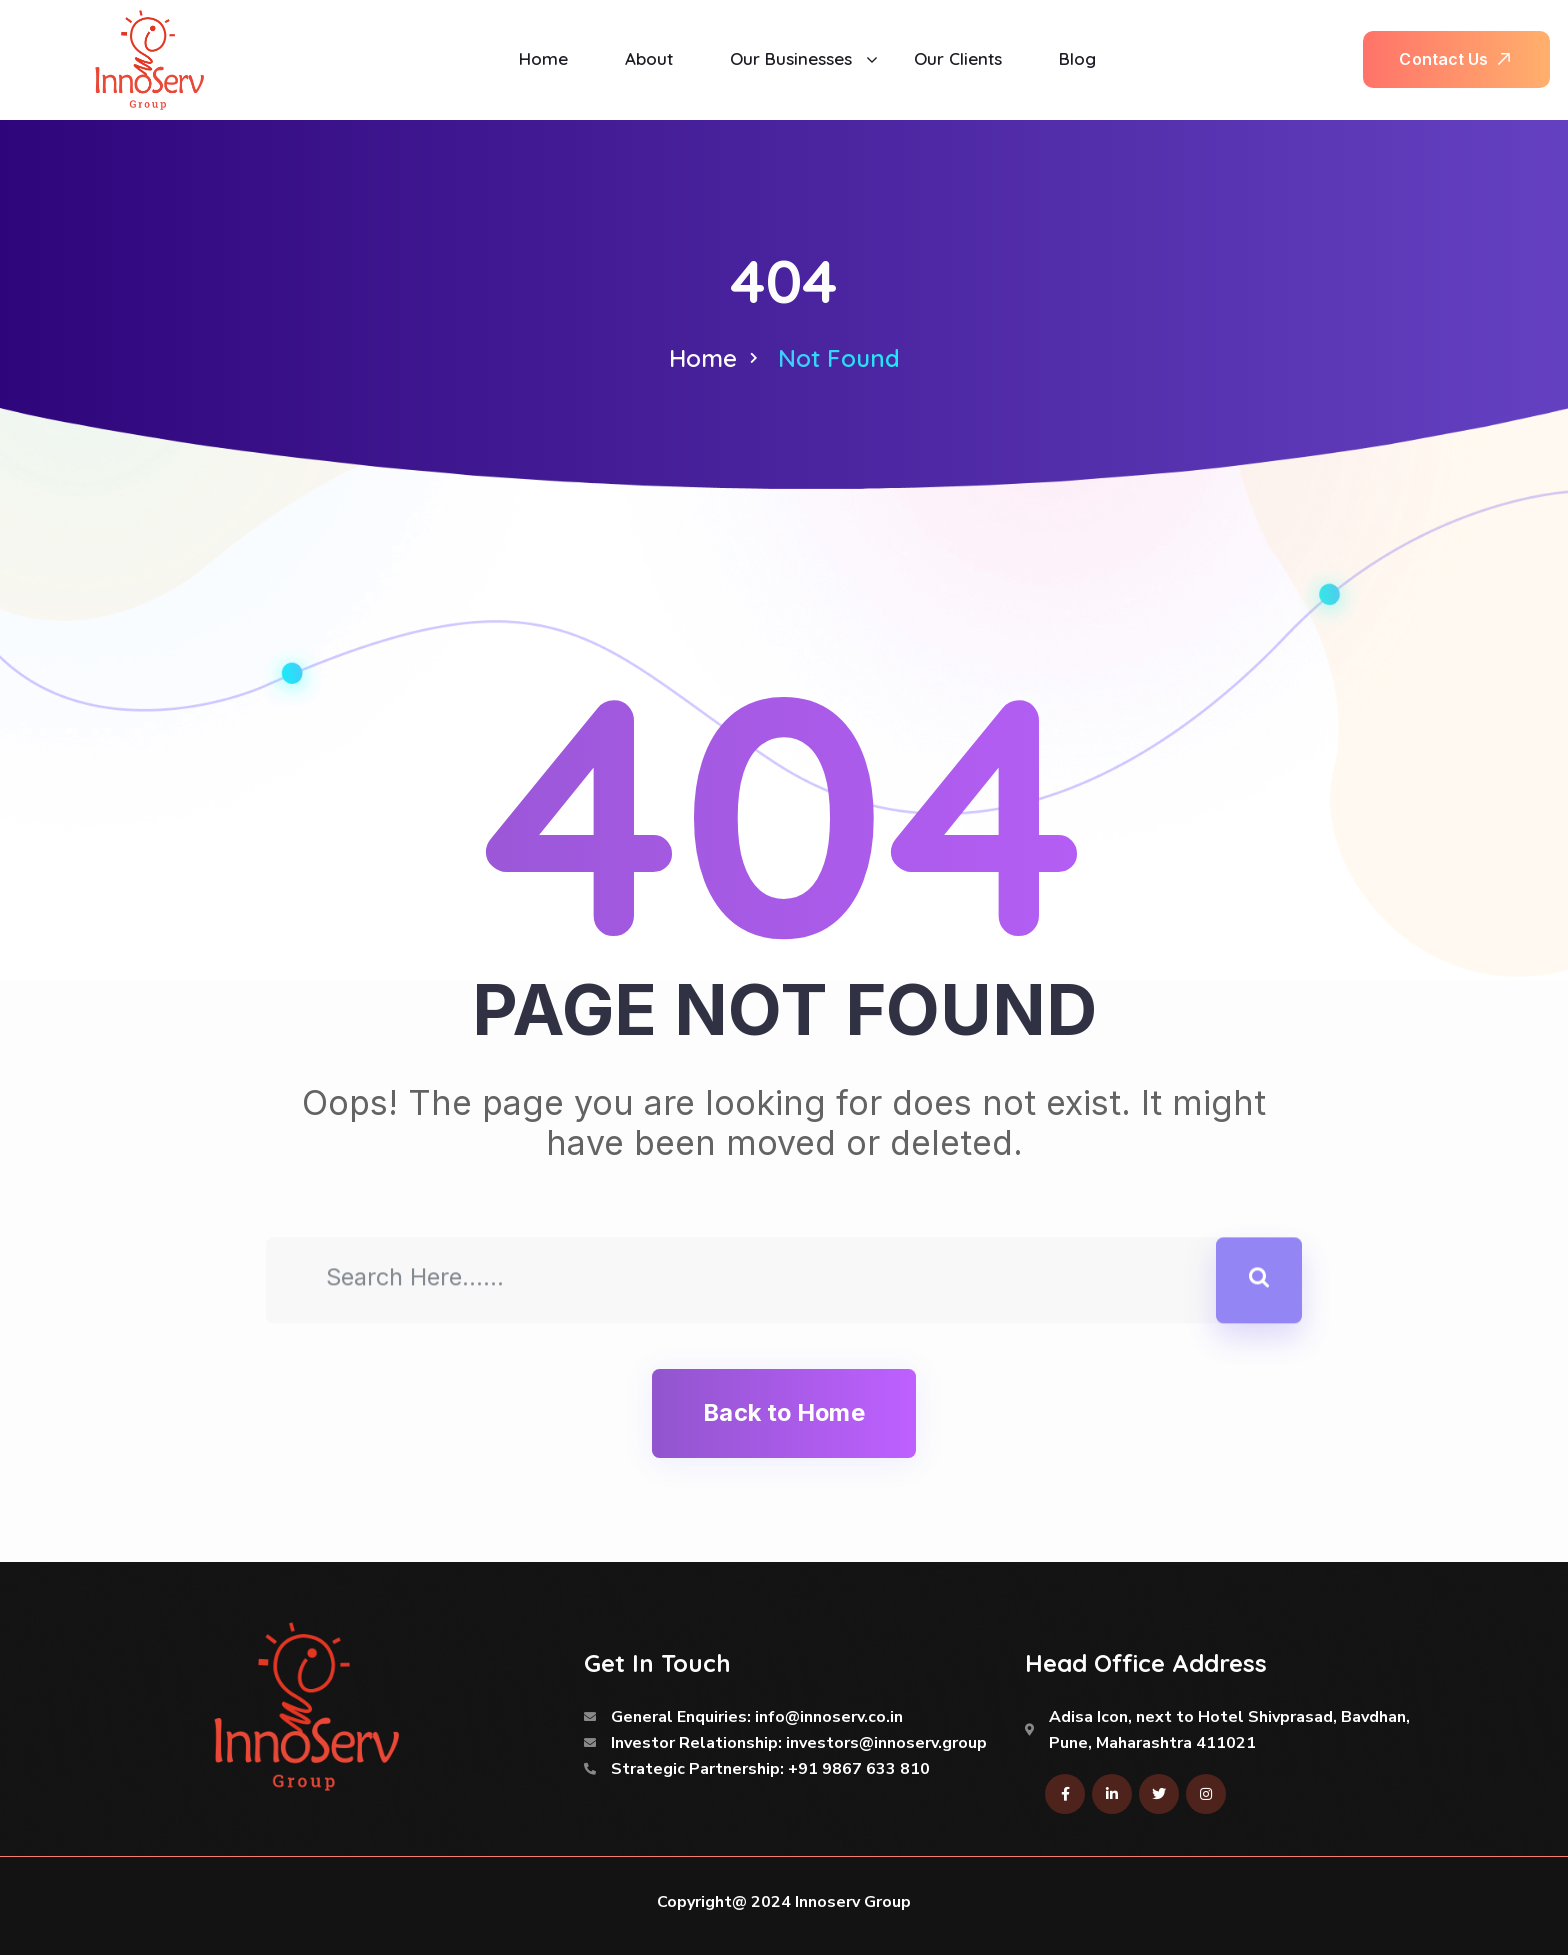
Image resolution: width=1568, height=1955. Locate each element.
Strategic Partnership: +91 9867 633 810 (770, 1769)
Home (703, 358)
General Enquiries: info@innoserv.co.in (757, 1717)
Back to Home (783, 1412)
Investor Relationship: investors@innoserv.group (799, 1743)
